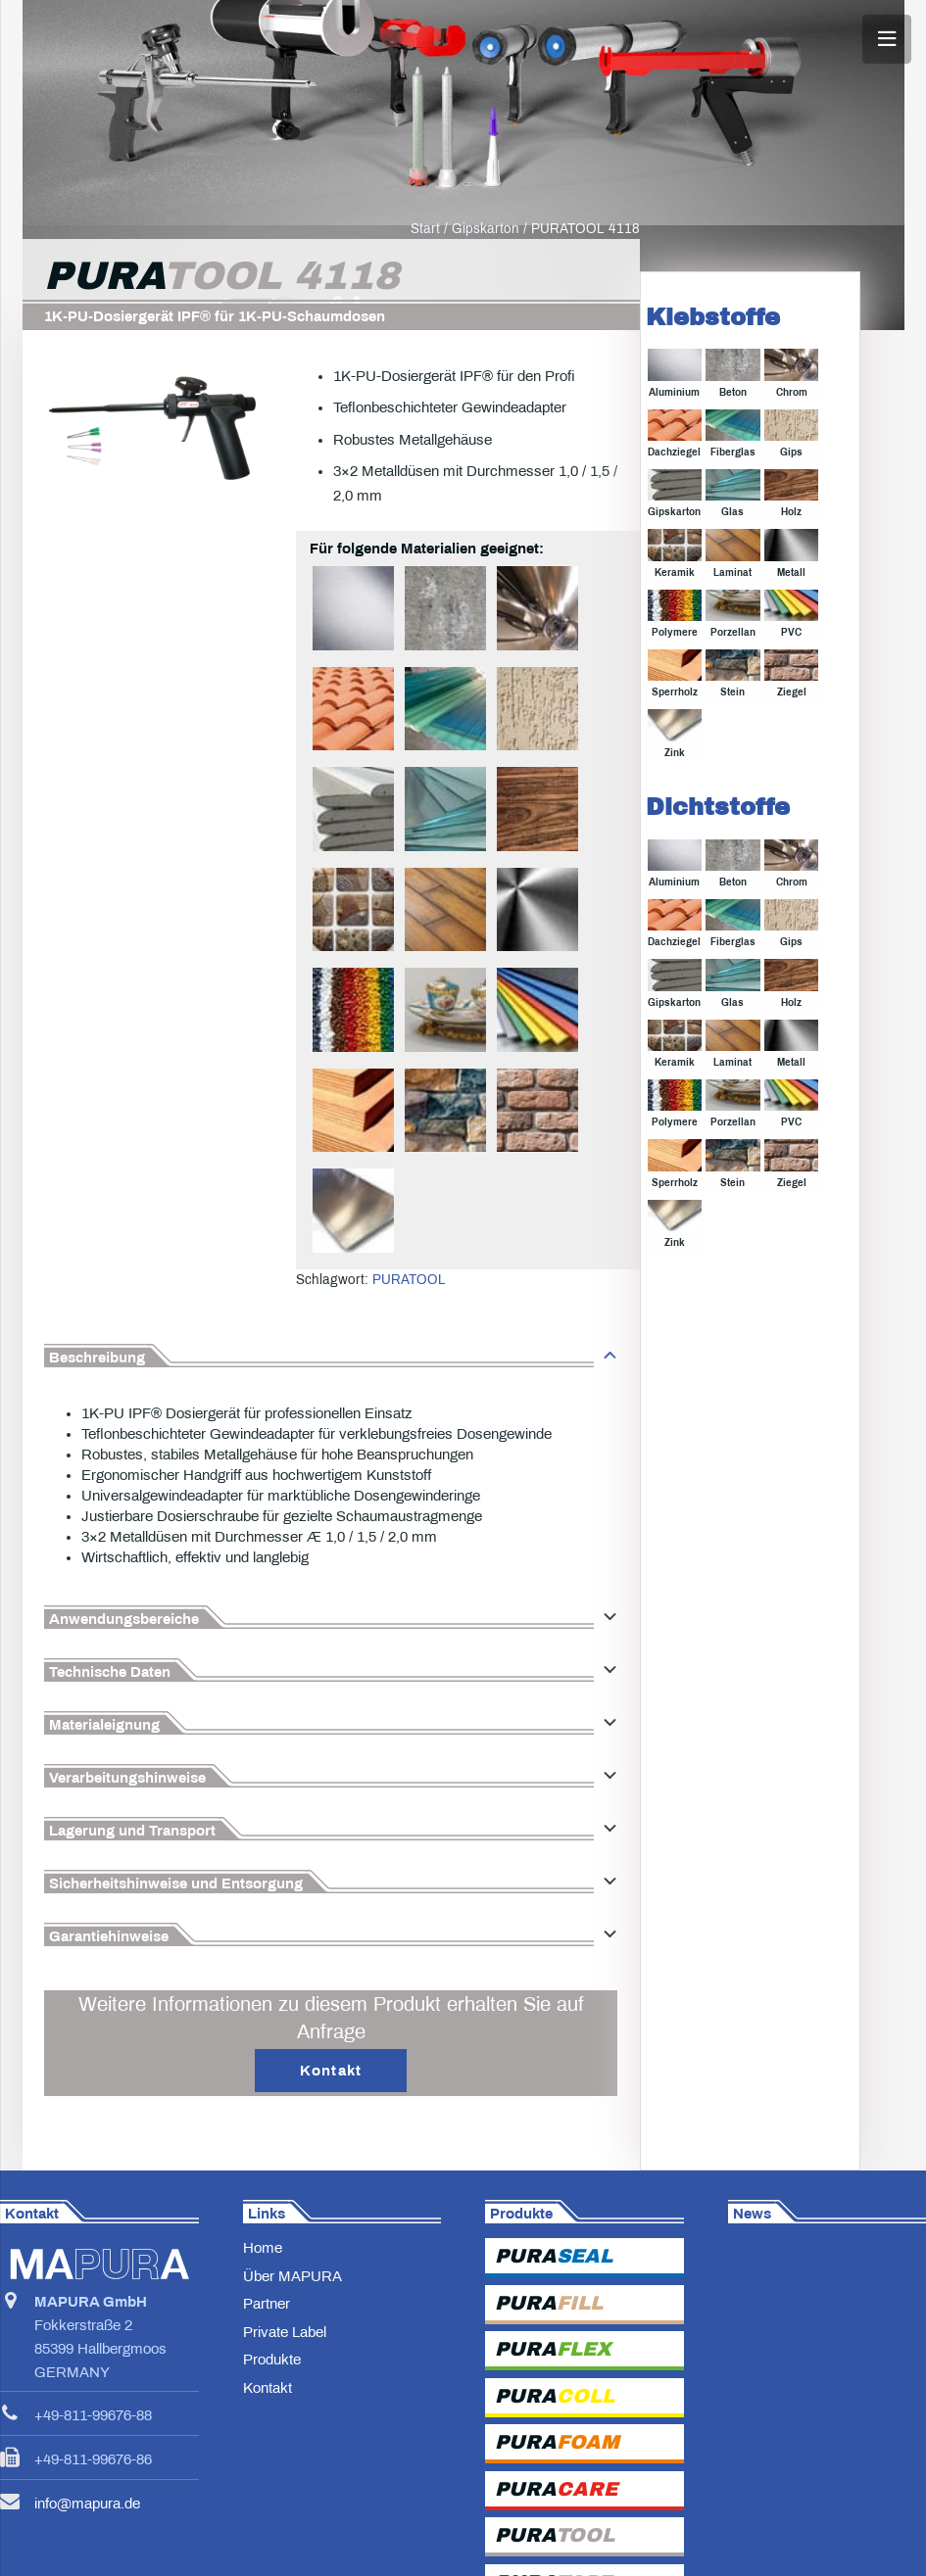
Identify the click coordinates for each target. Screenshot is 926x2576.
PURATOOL (409, 1328)
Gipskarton (485, 277)
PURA (553, 2304)
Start (425, 277)
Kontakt (267, 2437)
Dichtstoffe (718, 856)
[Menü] (886, 39)
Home (262, 2297)
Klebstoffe (713, 366)
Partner (266, 2353)
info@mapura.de (87, 2552)
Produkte (272, 2408)
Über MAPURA (292, 2325)
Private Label (284, 2381)
